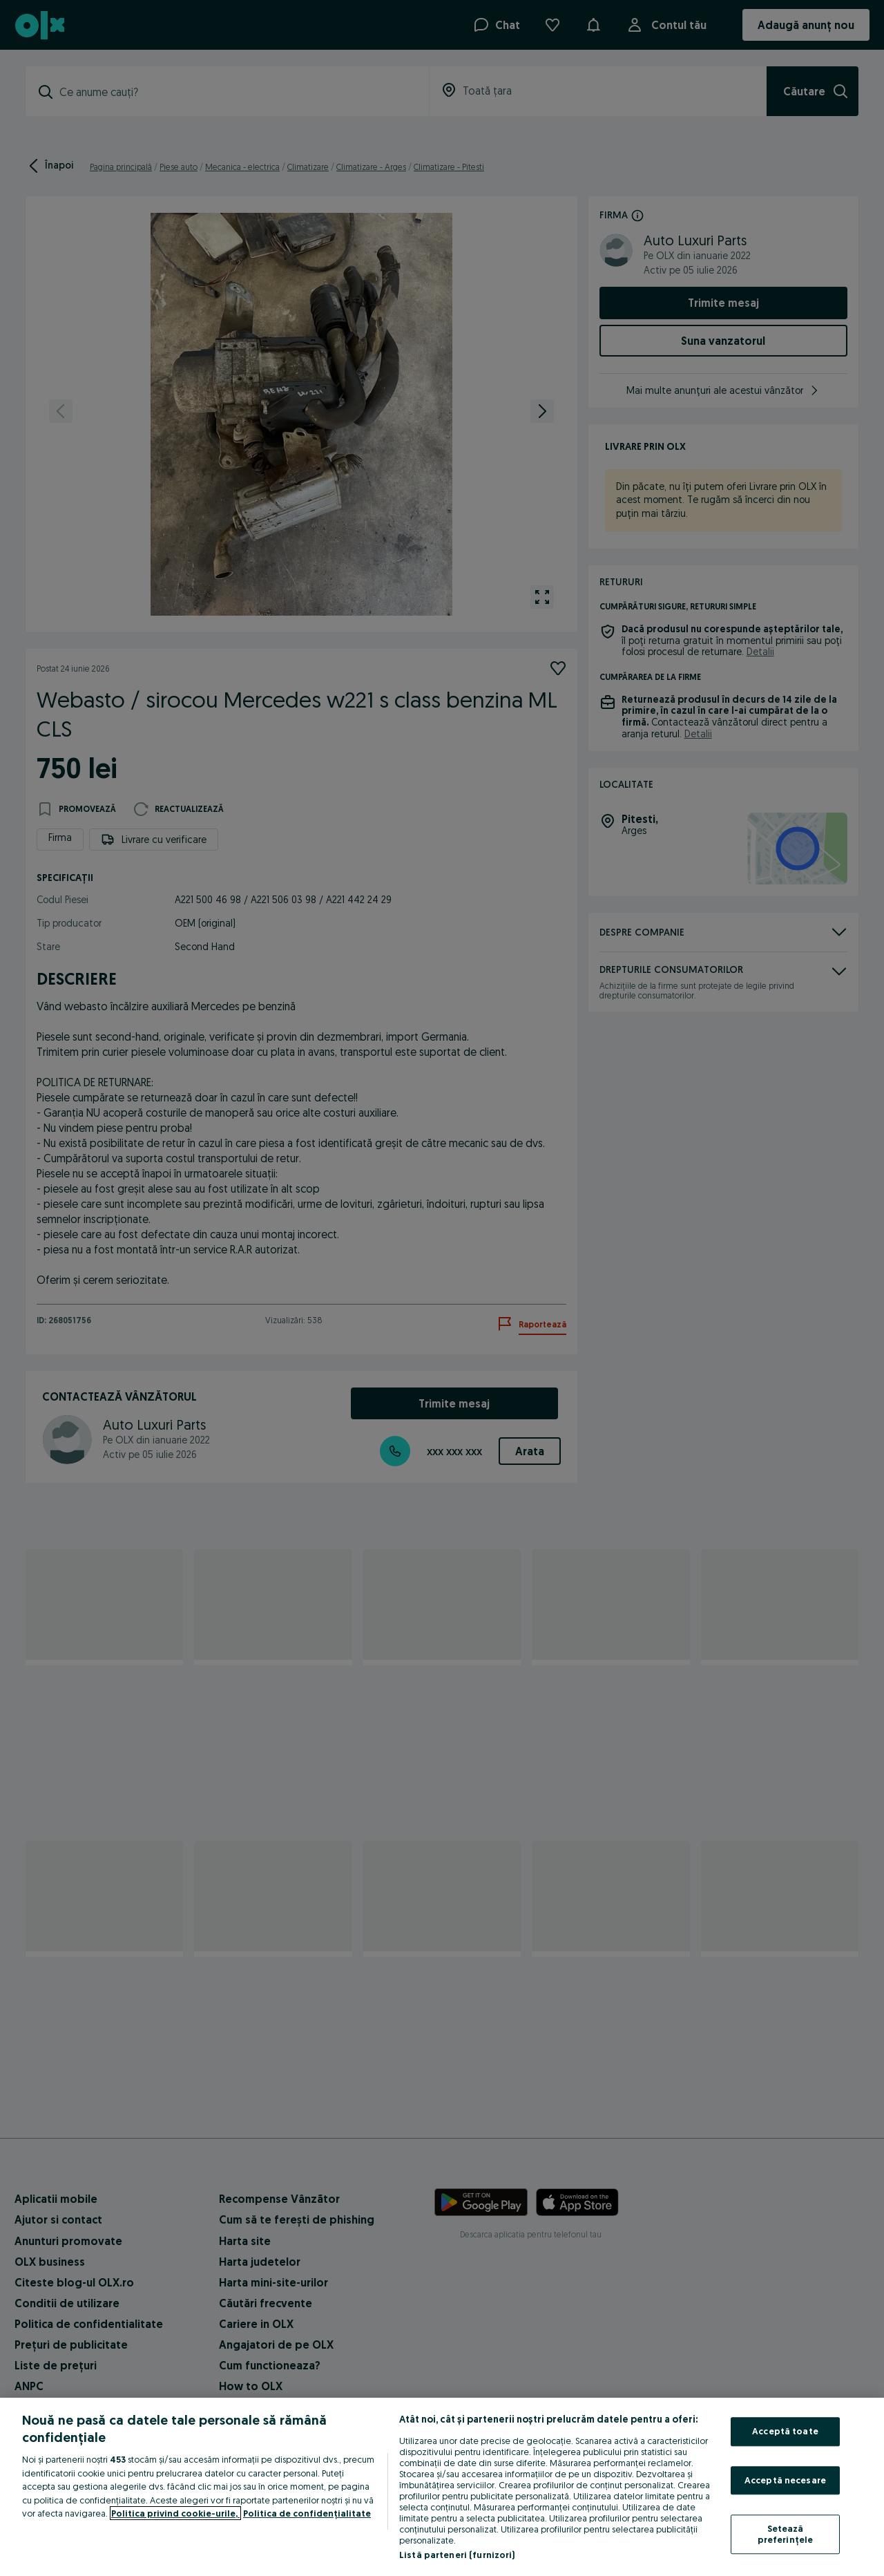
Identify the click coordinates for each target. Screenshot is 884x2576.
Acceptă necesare (785, 2479)
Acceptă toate (785, 2430)
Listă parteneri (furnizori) (457, 2554)
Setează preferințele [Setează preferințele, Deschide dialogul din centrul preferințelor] (786, 2534)
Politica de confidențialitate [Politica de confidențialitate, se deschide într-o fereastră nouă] (307, 2513)
